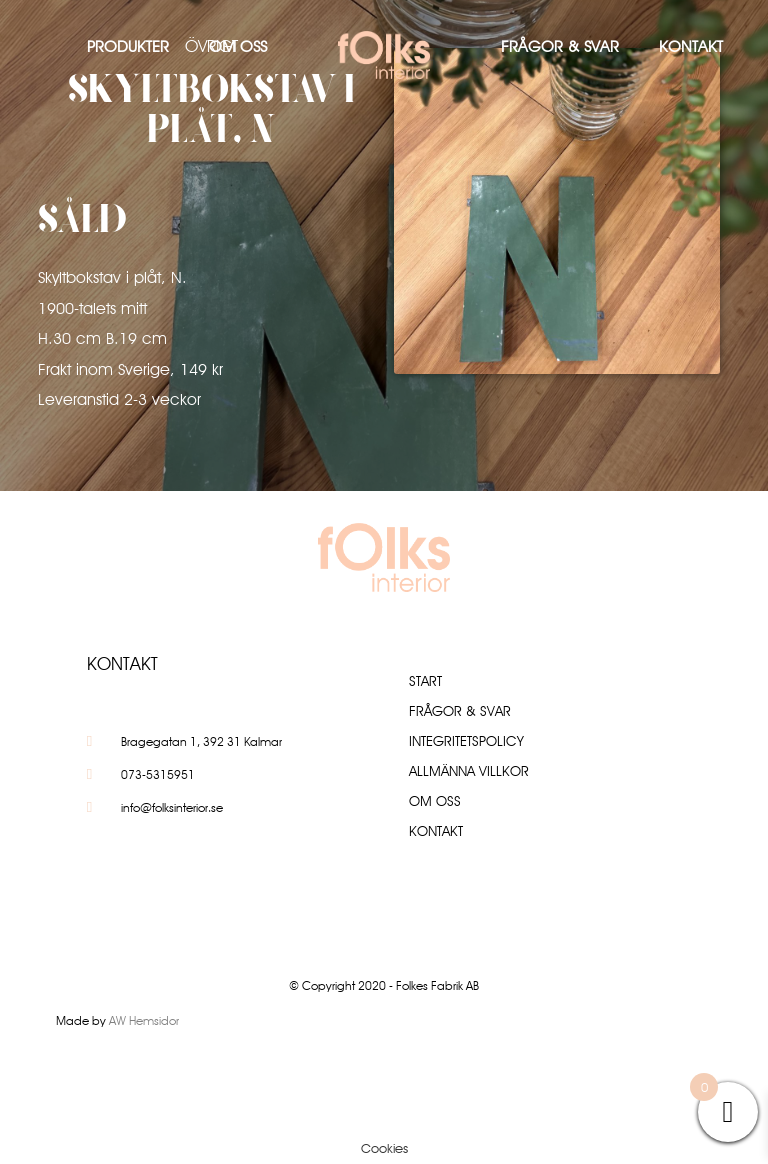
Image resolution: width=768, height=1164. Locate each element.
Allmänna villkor (469, 771)
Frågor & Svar (560, 46)
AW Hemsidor (144, 1020)
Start (425, 681)
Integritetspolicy (466, 741)
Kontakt (691, 46)
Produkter (128, 46)
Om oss (238, 46)
